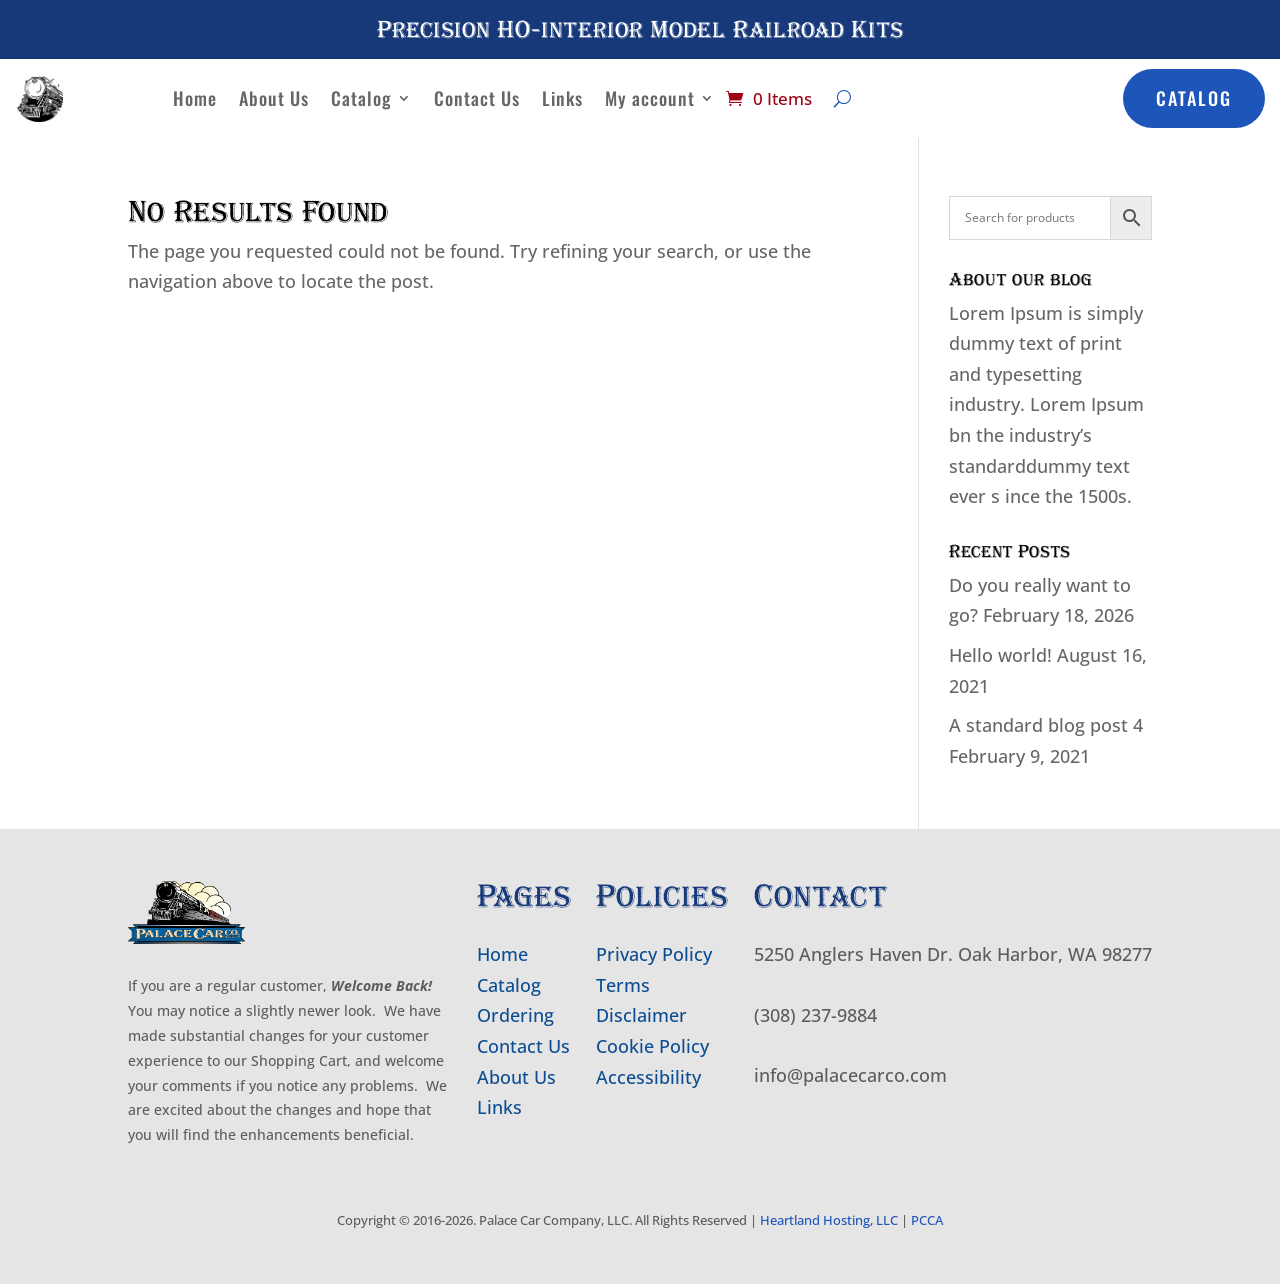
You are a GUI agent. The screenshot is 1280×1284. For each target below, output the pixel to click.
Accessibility (648, 1077)
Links (562, 98)
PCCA (927, 1220)
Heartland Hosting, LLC (829, 1220)
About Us (274, 98)
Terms (623, 985)
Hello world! (1000, 655)
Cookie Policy (652, 1046)
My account (650, 98)
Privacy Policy (654, 954)
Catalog (361, 98)
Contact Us (477, 98)
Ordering (515, 1015)
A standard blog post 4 (1046, 725)
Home (195, 98)
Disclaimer (641, 1015)
